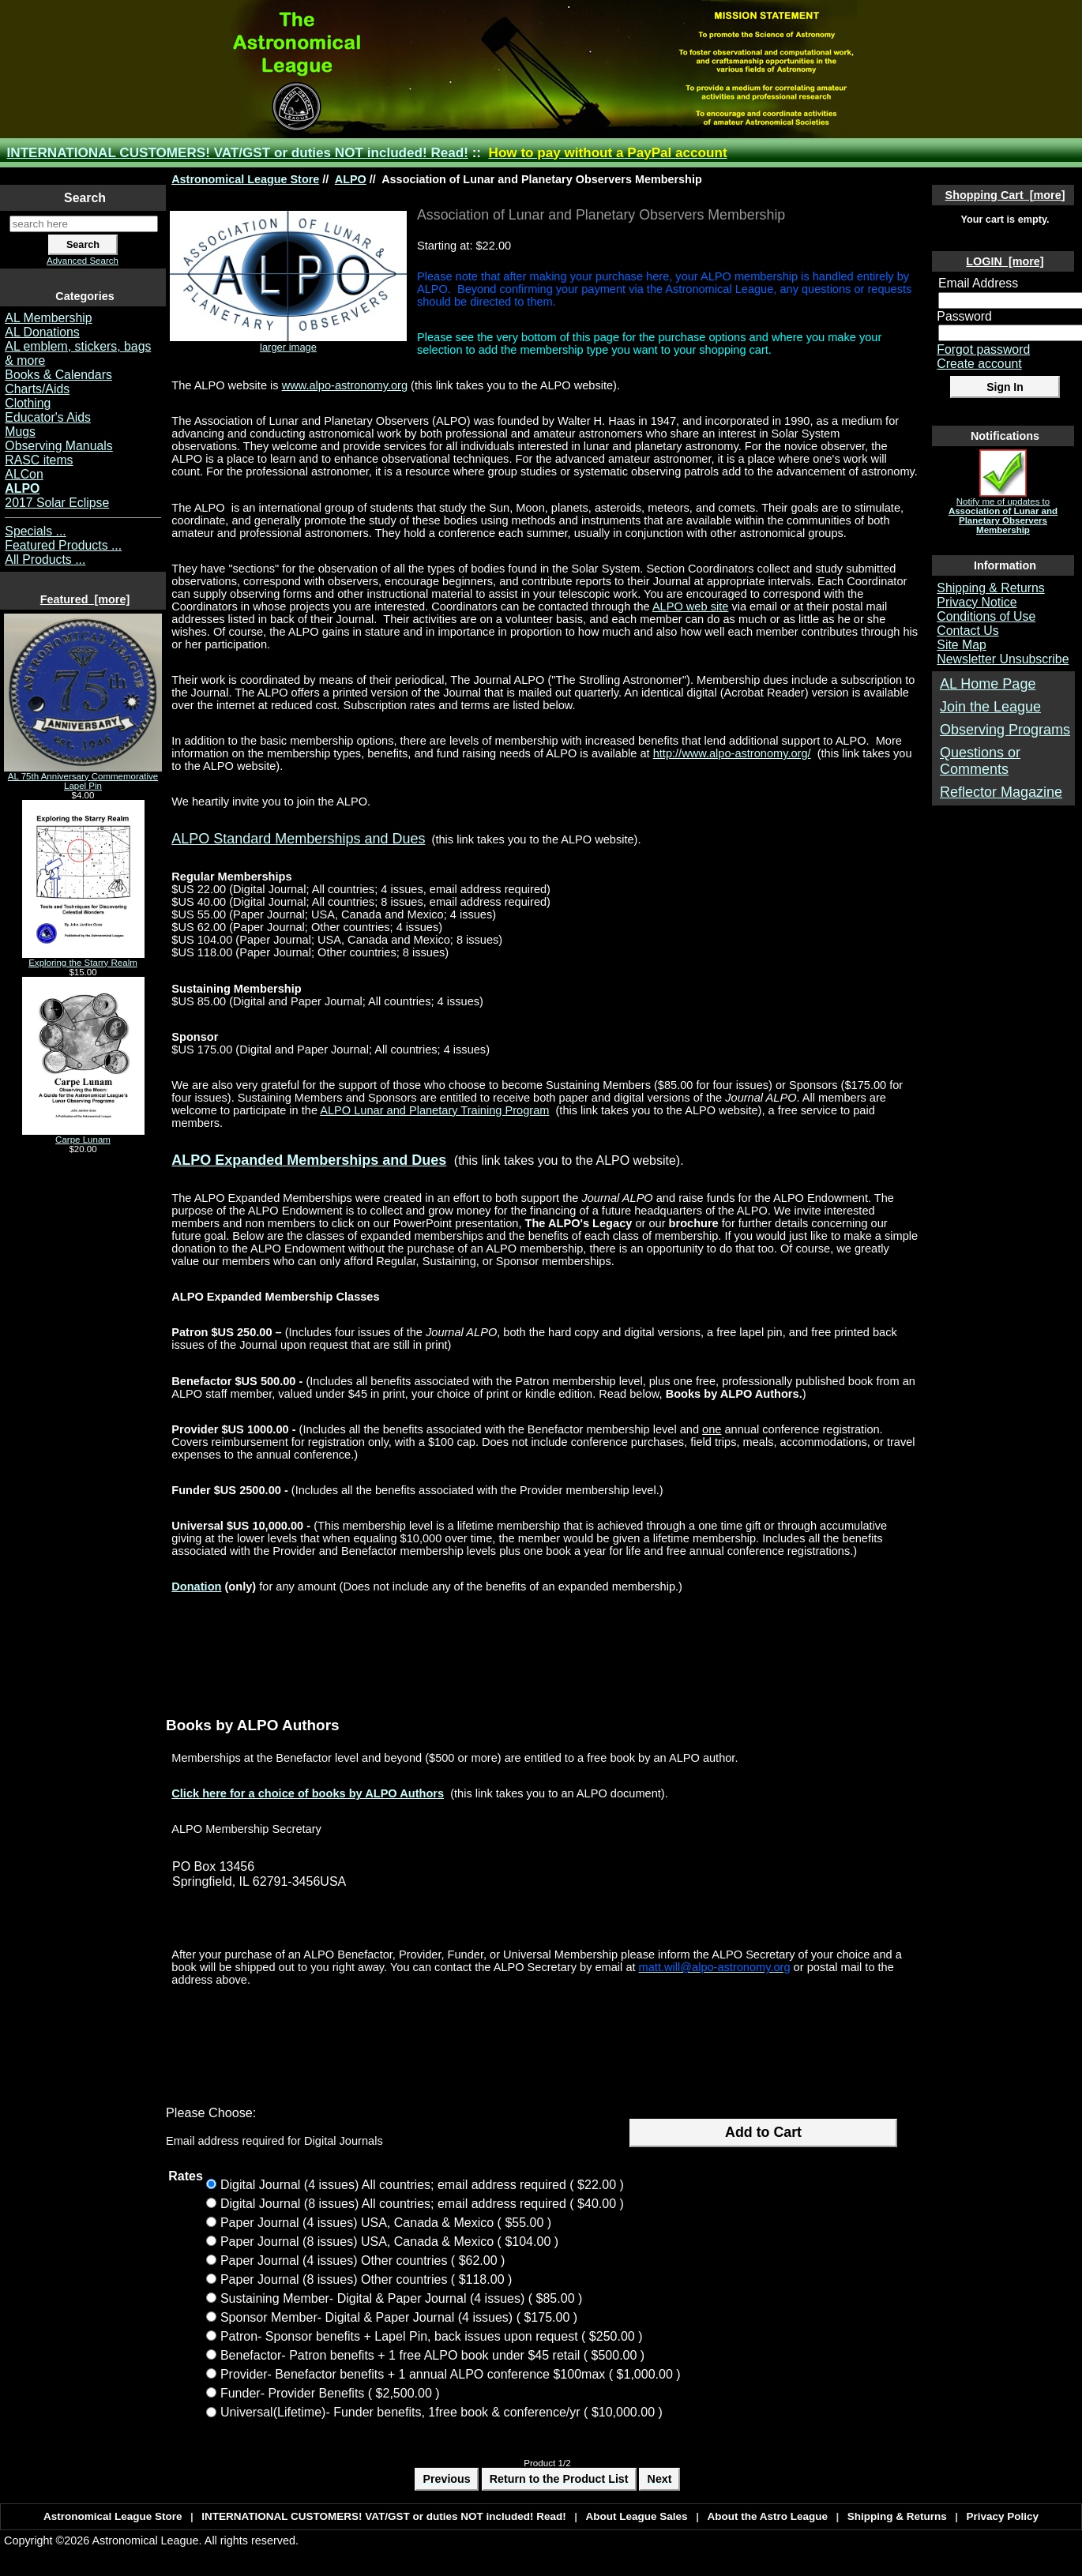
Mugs (20, 431)
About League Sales (637, 2516)
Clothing (28, 403)
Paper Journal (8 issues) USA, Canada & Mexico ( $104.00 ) (389, 2241)
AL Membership (48, 318)
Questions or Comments (980, 761)
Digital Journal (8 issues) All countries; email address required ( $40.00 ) (422, 2203)
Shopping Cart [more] (1005, 195)
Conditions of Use (986, 616)
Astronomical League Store (245, 179)
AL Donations (42, 332)
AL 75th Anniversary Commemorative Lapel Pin (83, 777)
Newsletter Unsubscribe (1003, 659)
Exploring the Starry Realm (83, 958)
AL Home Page (987, 684)
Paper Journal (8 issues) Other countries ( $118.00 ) (366, 2279)
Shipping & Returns (990, 588)
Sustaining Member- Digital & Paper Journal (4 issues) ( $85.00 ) (401, 2298)
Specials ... (35, 531)
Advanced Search (82, 260)
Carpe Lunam (83, 1135)
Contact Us (967, 630)
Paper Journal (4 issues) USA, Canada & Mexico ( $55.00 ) (385, 2222)
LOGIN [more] (1004, 261)
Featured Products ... (63, 545)
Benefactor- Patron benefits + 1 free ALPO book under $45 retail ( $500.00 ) (432, 2355)
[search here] (83, 224)
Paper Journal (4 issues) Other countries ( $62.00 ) (362, 2260)
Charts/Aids (37, 389)
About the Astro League (767, 2516)
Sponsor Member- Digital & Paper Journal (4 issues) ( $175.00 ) (398, 2317)
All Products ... (45, 559)
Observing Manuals (58, 445)
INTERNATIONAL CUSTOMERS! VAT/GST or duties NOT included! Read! (237, 152)
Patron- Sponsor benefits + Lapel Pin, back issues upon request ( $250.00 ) (431, 2336)
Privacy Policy (1002, 2516)
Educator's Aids (48, 417)
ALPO (350, 179)
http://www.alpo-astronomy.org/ (732, 753)
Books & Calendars (58, 374)
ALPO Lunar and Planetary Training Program (434, 1110)
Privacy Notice (976, 602)
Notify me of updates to (1003, 512)
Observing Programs (1005, 730)
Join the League (990, 707)
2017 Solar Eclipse (57, 502)
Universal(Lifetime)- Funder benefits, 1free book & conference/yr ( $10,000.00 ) (441, 2412)
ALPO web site (690, 606)
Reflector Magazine (1001, 792)
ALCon (24, 474)
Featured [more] (85, 599)
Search (85, 198)
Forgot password (983, 349)
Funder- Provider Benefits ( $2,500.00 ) (330, 2393)
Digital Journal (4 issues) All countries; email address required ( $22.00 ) (422, 2184)
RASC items (39, 460)
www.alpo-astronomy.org (345, 385)
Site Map (961, 645)
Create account (979, 363)
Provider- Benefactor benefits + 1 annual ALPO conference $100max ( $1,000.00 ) (450, 2374)
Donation (196, 1586)
